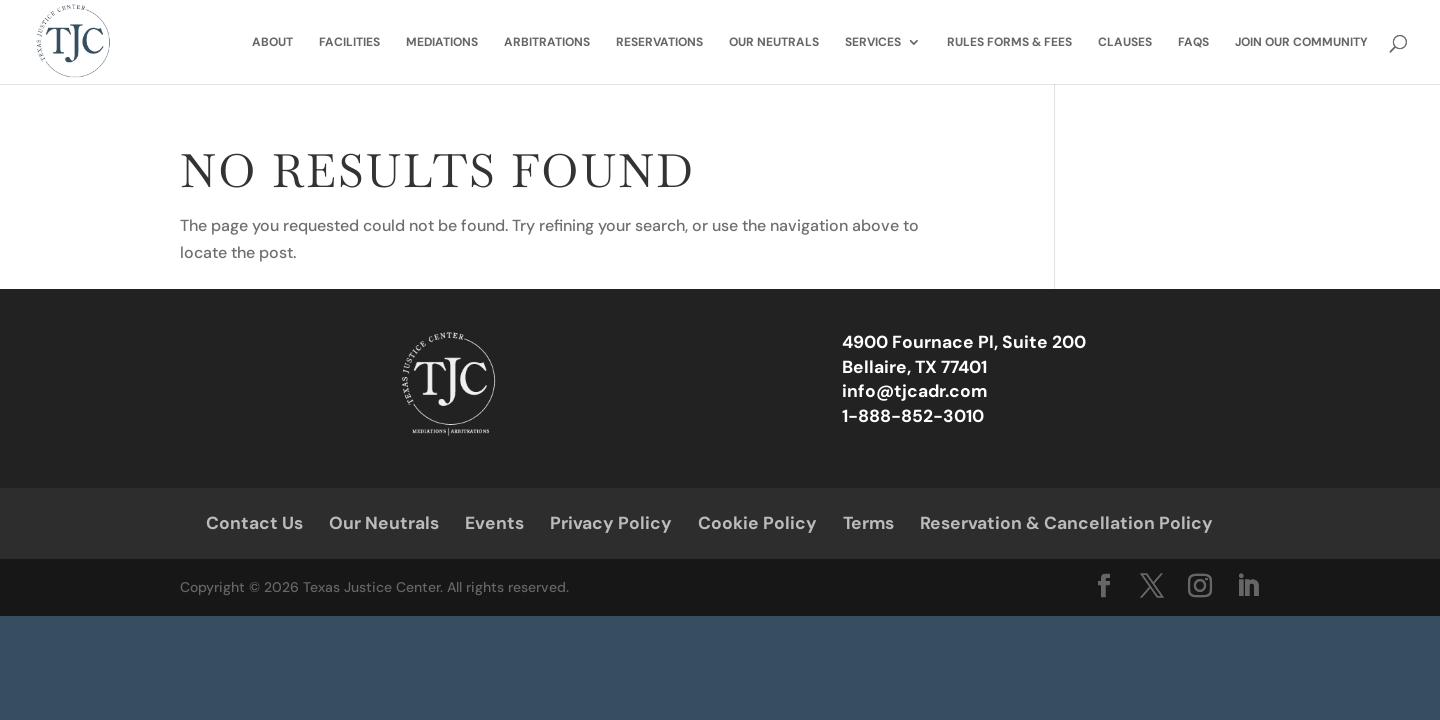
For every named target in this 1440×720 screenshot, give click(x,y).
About (272, 42)
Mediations (442, 42)
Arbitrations (547, 42)
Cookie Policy (757, 523)
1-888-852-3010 (913, 416)
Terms (868, 523)
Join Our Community (1301, 42)
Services (873, 42)
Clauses (1125, 42)
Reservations (659, 42)
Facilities (349, 42)
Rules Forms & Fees (1009, 42)
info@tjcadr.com (914, 391)
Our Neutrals (774, 42)
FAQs (1193, 42)
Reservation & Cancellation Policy (1066, 523)
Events (494, 523)
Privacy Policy (611, 523)
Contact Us (254, 523)
